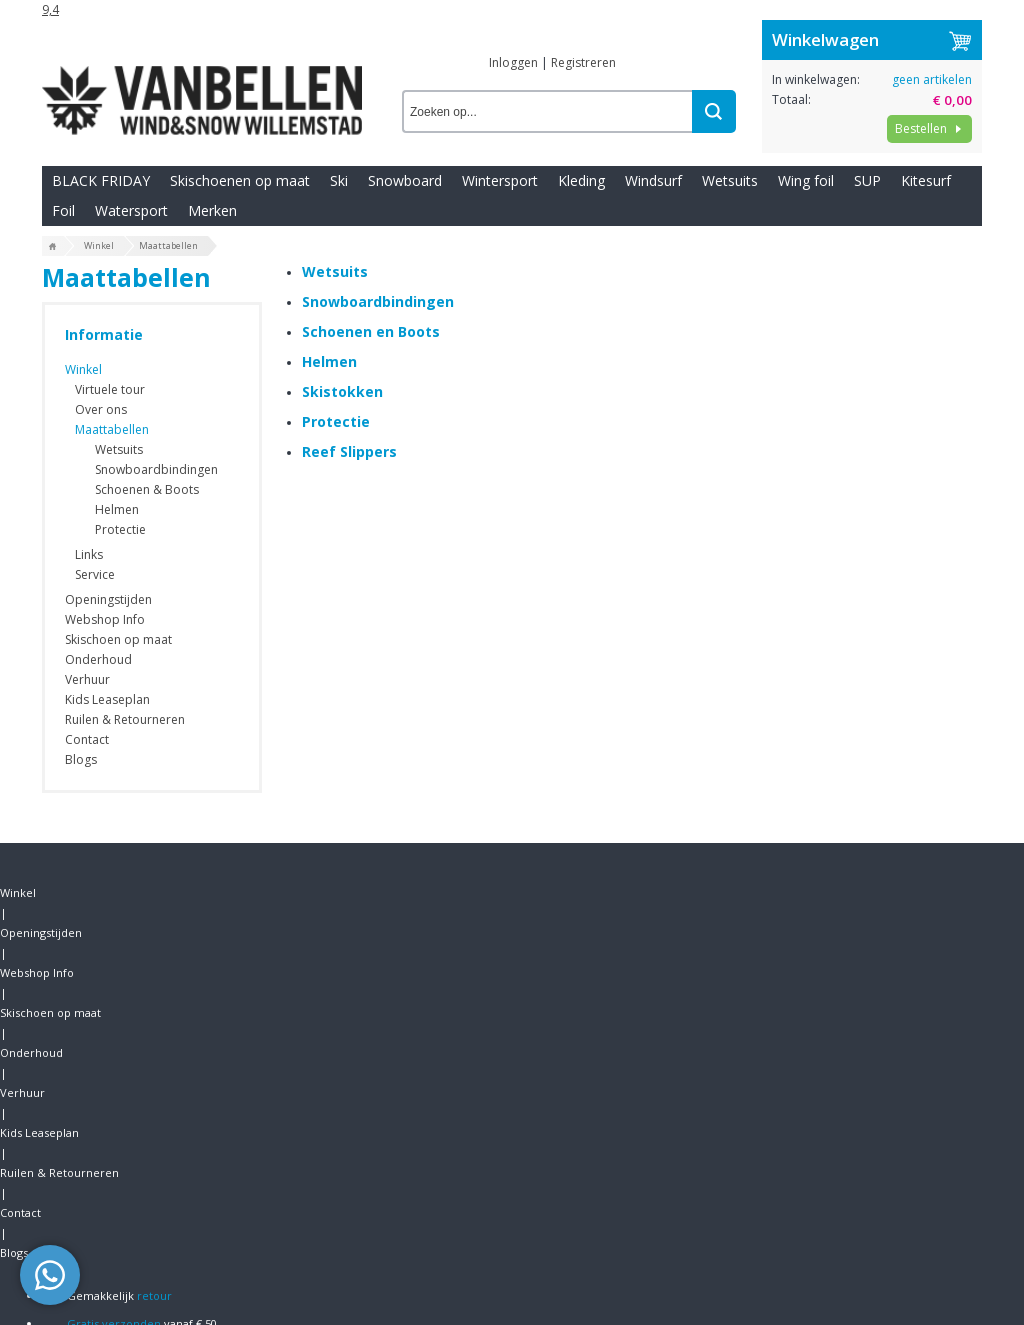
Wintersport (500, 218)
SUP (867, 218)
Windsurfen (317, 1084)
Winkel (60, 14)
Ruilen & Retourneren (708, 14)
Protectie (120, 527)
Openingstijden (136, 14)
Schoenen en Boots (371, 409)
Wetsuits (730, 218)
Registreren (583, 73)
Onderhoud (442, 14)
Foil (63, 248)
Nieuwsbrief (77, 1154)
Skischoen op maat (341, 14)
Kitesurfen (313, 1119)
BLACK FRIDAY (101, 218)
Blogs (856, 14)
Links (89, 552)
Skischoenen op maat (240, 218)
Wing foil (806, 218)
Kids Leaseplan (591, 14)
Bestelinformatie (92, 1119)
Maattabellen (112, 427)
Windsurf (653, 218)
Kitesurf (926, 218)
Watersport (131, 248)
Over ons (101, 407)
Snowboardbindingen (156, 467)
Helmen (117, 507)
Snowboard (405, 218)
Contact (804, 14)
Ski (339, 218)
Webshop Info (234, 14)
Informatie (104, 332)
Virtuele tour (110, 387)
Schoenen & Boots (147, 487)
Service (95, 572)
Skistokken (342, 469)
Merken (212, 248)
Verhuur (512, 14)
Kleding (581, 218)
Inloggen (513, 73)
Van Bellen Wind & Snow (895, 1150)
